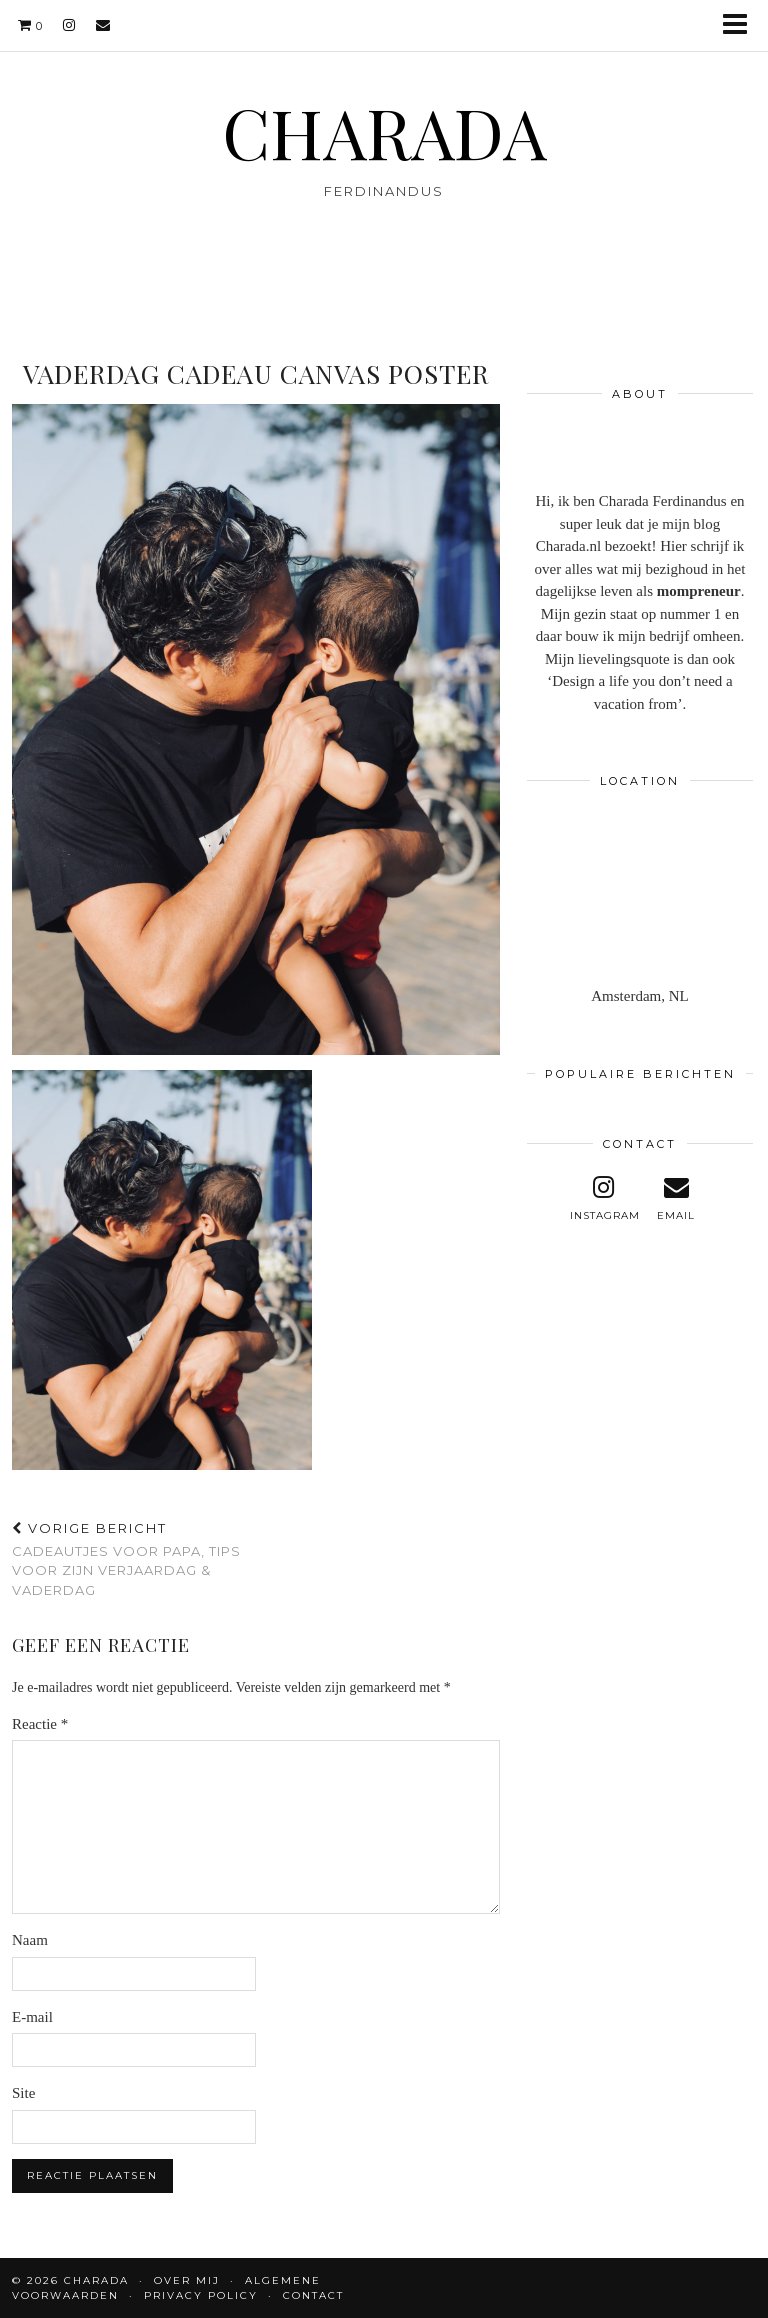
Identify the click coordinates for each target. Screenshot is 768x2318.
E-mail (32, 2017)
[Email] (103, 25)
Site (23, 2093)
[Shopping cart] (30, 25)
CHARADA (384, 131)
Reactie (40, 1724)
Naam (30, 1940)
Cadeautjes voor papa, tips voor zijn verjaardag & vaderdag (134, 1559)
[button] (741, 25)
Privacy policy (201, 2295)
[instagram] (69, 25)
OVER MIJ (187, 2280)
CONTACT (313, 2295)
